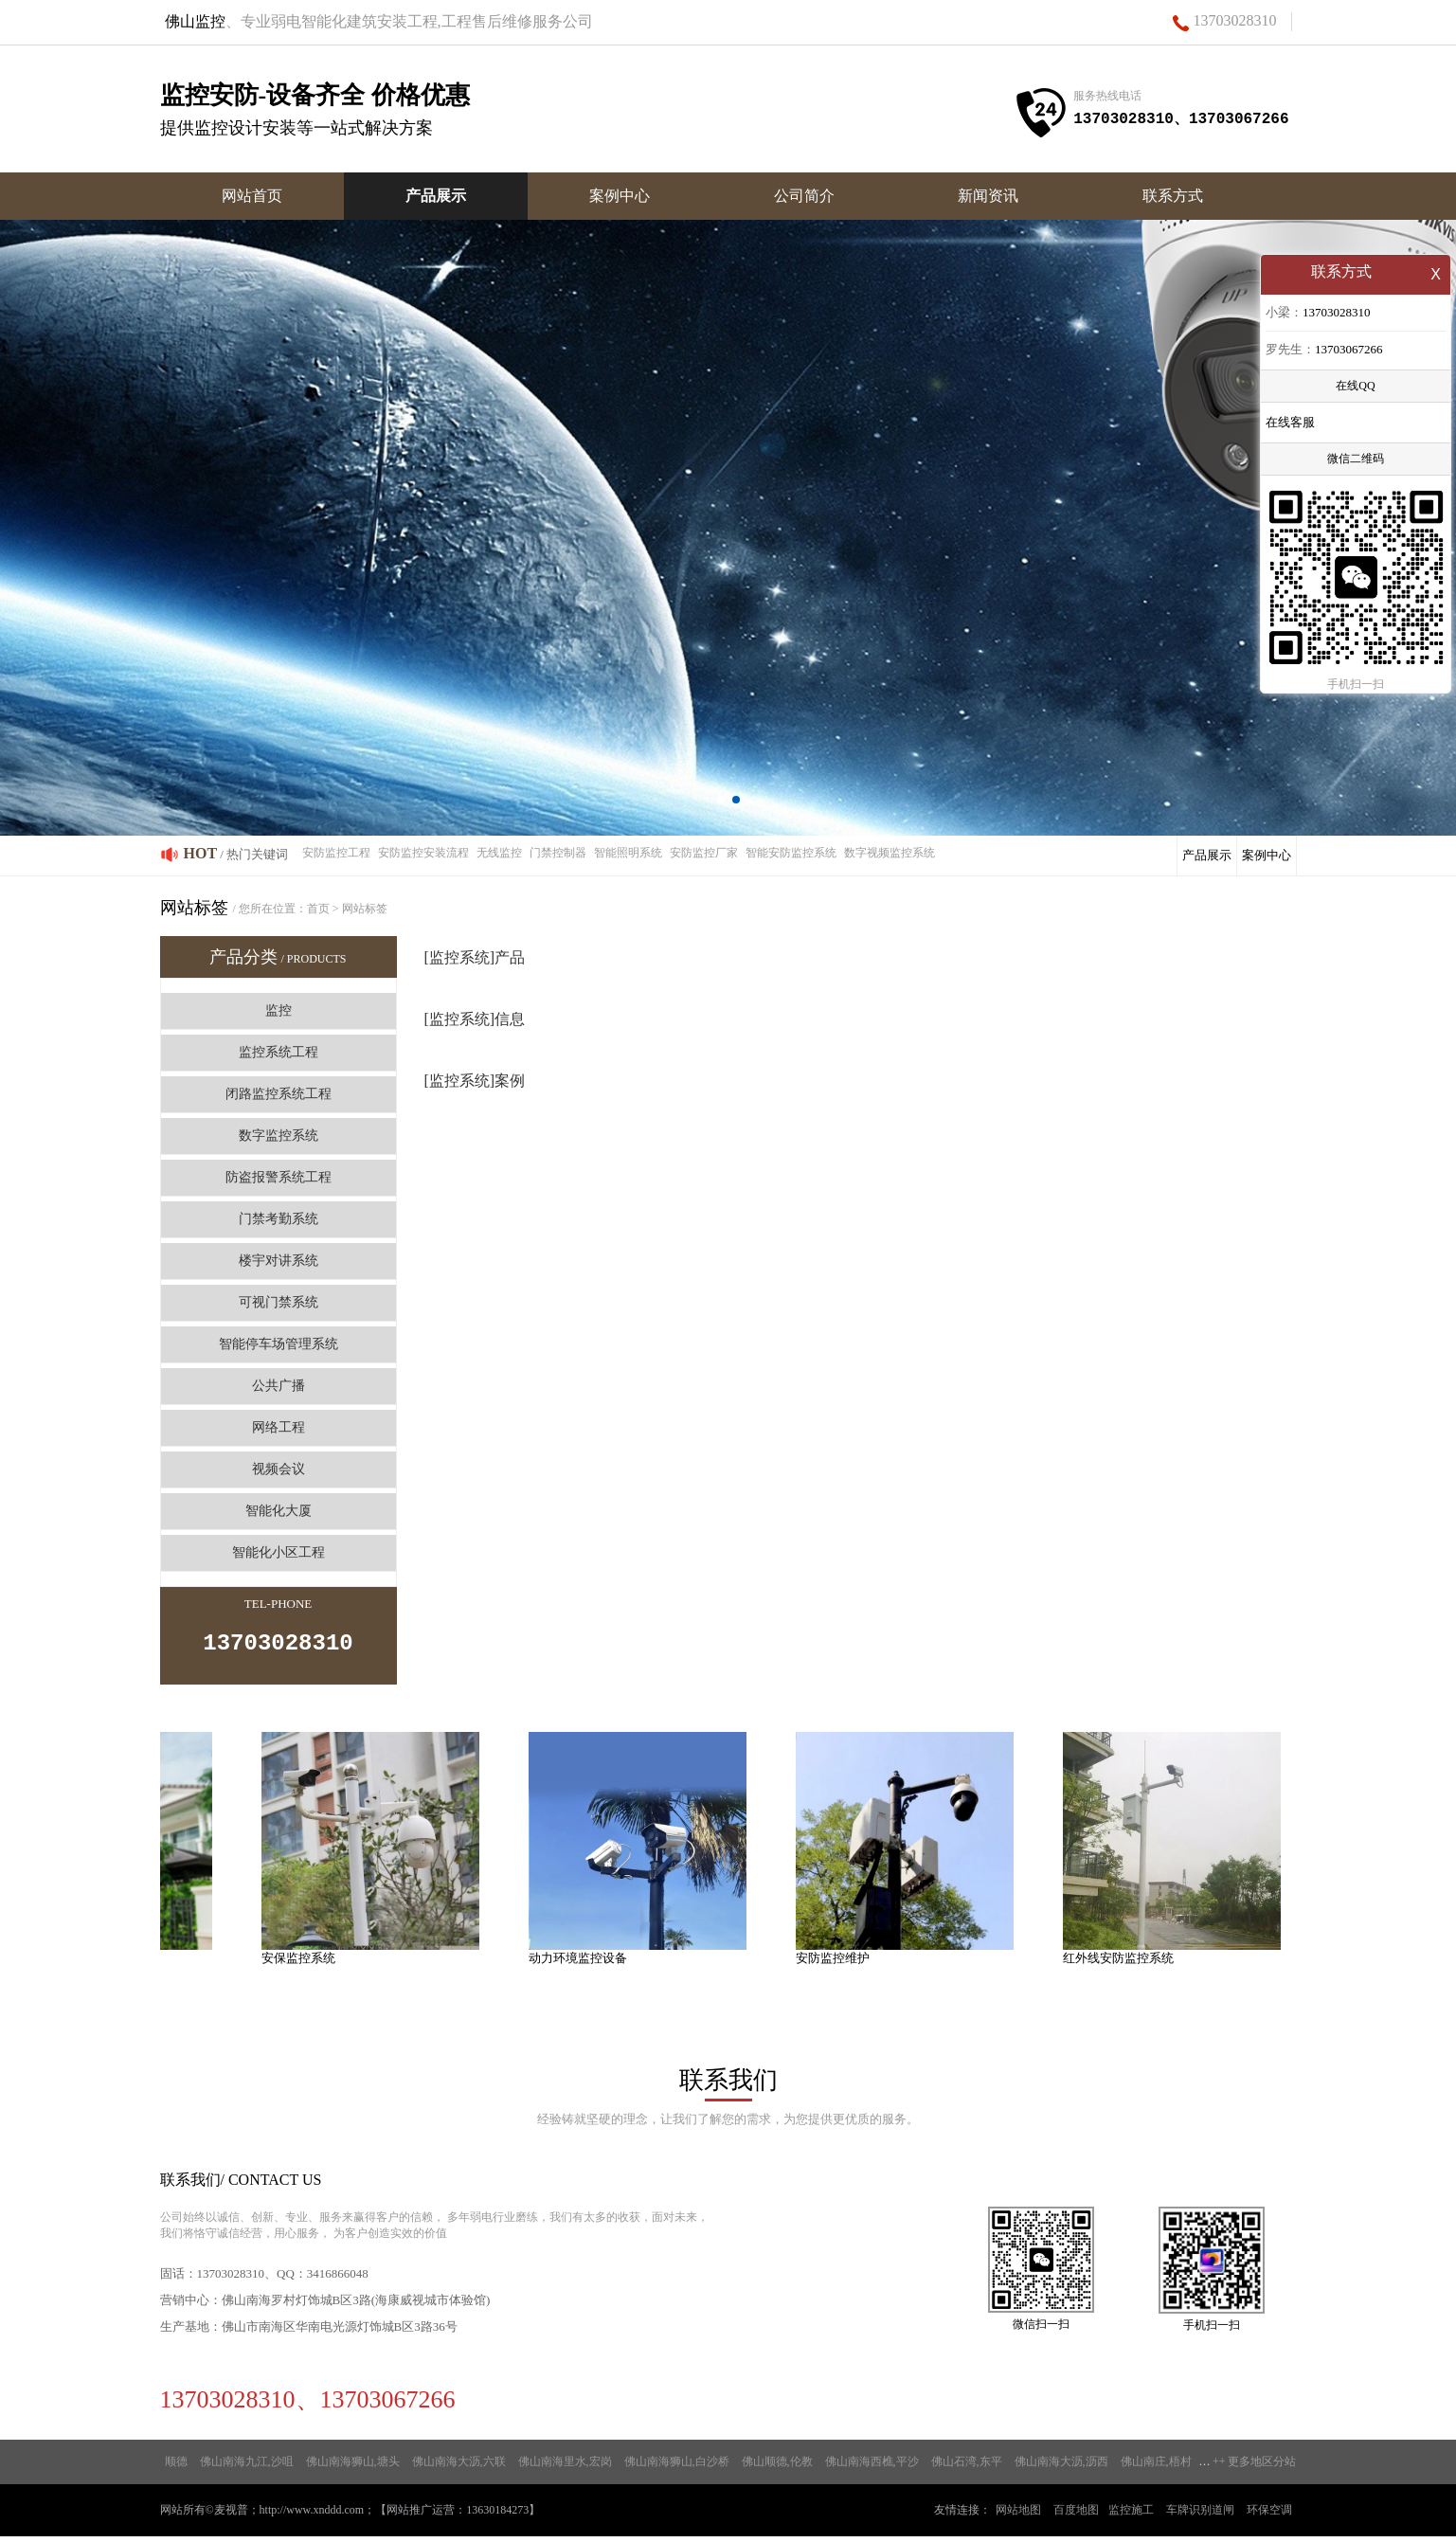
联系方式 (1172, 196)
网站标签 (364, 908)
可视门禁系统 (278, 1302)
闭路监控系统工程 (278, 1094)
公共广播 (278, 1386)
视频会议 (278, 1469)
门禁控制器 (558, 852)
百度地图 (1076, 2515)
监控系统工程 (278, 1052)
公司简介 (804, 196)
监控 (278, 1010)
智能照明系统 (628, 852)
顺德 (176, 2467)
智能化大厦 (278, 1511)
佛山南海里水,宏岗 (565, 2467)
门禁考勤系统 (278, 1219)
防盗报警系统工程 (278, 1177)
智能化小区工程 (278, 1552)
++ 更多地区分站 (1255, 2467)
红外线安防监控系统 (1122, 1963)
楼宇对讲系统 (278, 1260)
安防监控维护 (836, 1963)
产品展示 (435, 196)
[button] (721, 799)
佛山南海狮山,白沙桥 (676, 2467)
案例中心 (619, 196)
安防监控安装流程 (423, 852)
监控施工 (1131, 2515)
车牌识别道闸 (1200, 2515)
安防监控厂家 (704, 852)
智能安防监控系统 (791, 852)
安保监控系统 (302, 1963)
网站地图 (1018, 2515)
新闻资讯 (988, 196)
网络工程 (278, 1427)
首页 (318, 908)
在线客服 (1290, 424)
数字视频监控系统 (889, 852)
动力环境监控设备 (581, 1963)
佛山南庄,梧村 (1156, 2467)
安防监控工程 (336, 852)
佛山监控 (195, 21)
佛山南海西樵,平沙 (872, 2467)
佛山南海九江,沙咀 (247, 2467)
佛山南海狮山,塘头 (353, 2467)
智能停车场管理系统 (278, 1344)
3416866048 (337, 2279)
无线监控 (499, 852)
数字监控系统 (278, 1135)
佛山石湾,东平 (966, 2467)
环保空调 (1269, 2515)
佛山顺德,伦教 (777, 2467)
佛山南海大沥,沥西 (1061, 2467)
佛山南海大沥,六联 (459, 2467)
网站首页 (252, 196)
